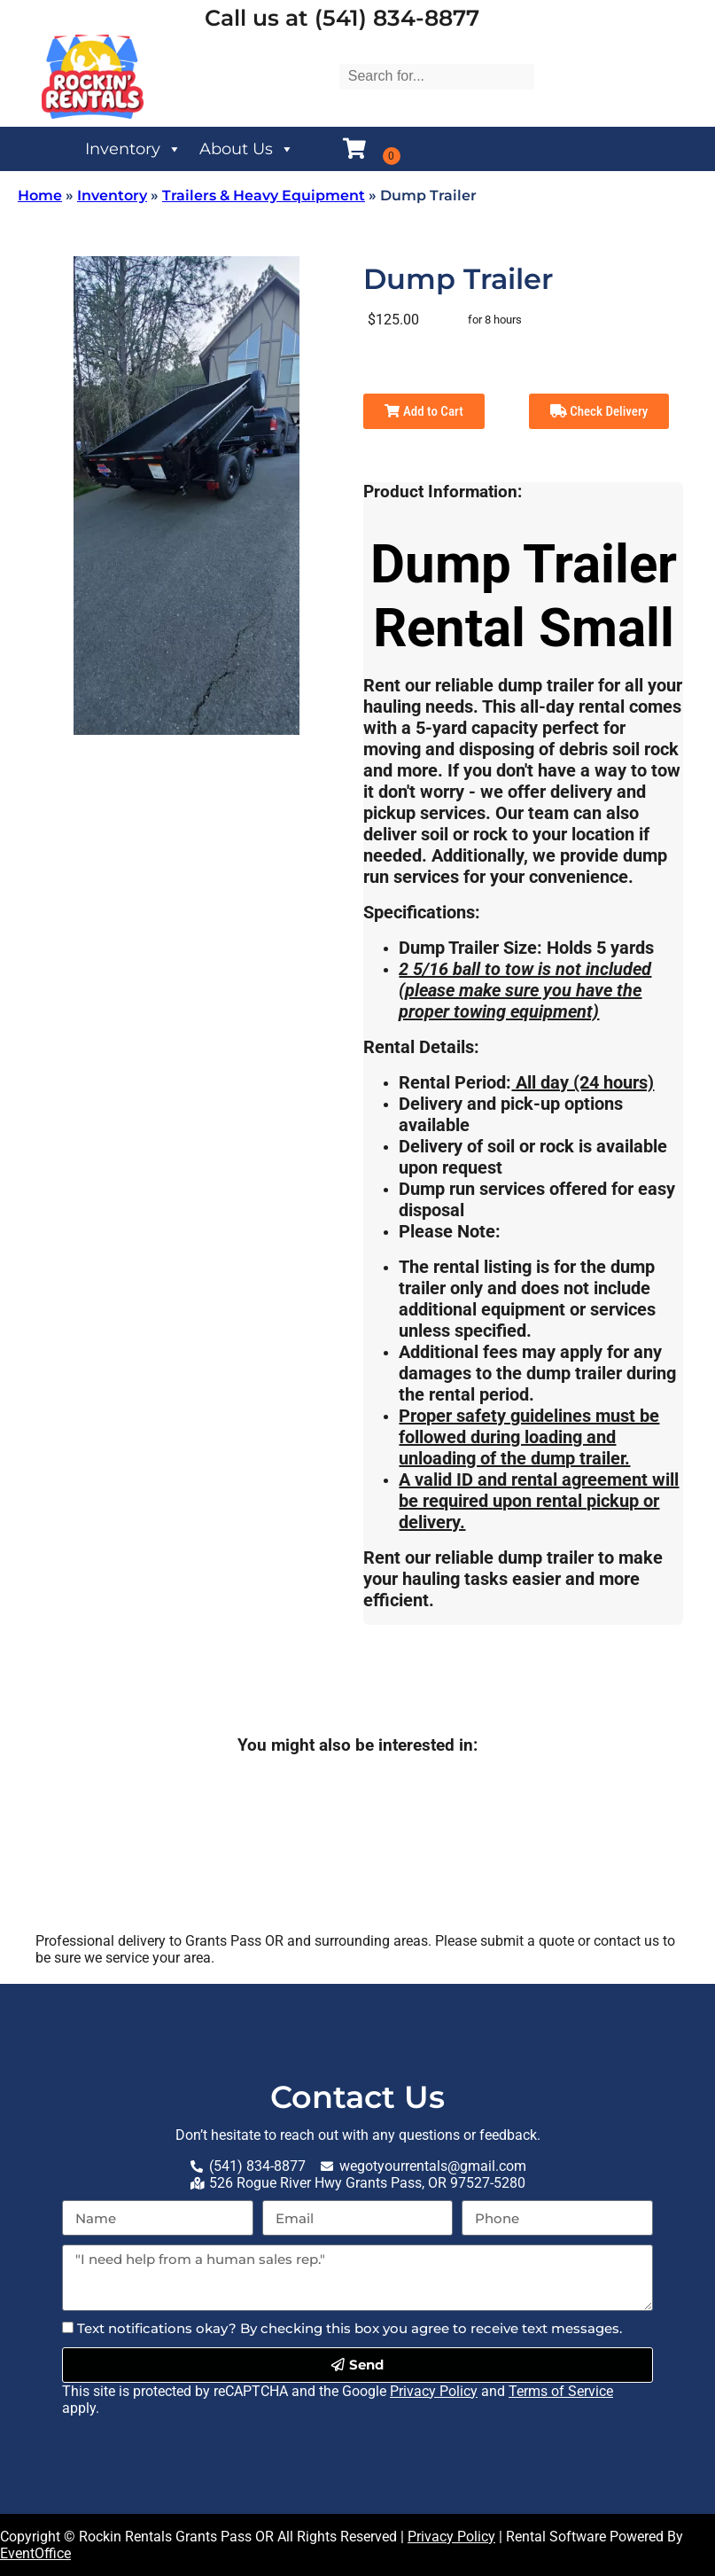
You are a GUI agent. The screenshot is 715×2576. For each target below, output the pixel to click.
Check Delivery (599, 411)
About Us (246, 149)
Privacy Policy (434, 2391)
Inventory (133, 149)
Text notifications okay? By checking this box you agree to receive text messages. (349, 2328)
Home (40, 195)
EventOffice (35, 2553)
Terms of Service (561, 2391)
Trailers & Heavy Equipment (263, 195)
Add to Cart (423, 411)
